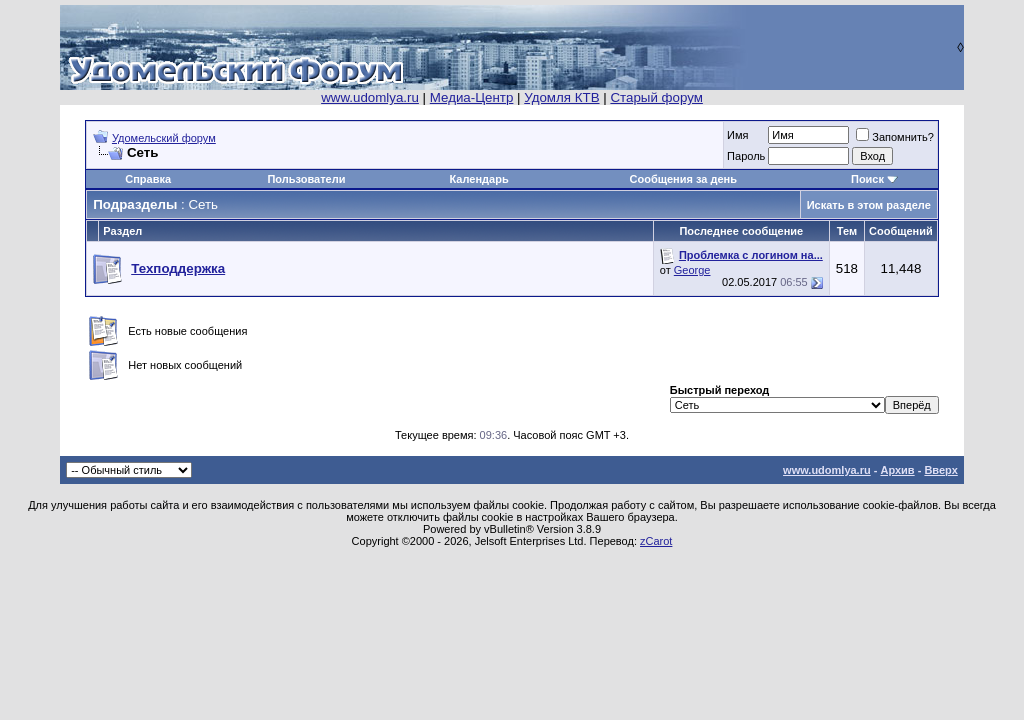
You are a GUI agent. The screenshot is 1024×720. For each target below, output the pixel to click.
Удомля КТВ (561, 97)
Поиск (867, 179)
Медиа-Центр (472, 97)
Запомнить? (895, 137)
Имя (737, 135)
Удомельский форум (164, 138)
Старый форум (656, 97)
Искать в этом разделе (869, 205)
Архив (897, 470)
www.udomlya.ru (370, 97)
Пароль (746, 156)
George (692, 270)
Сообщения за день (683, 179)
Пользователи (306, 179)
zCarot (656, 541)
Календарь (479, 179)
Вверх (940, 470)
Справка (148, 179)
